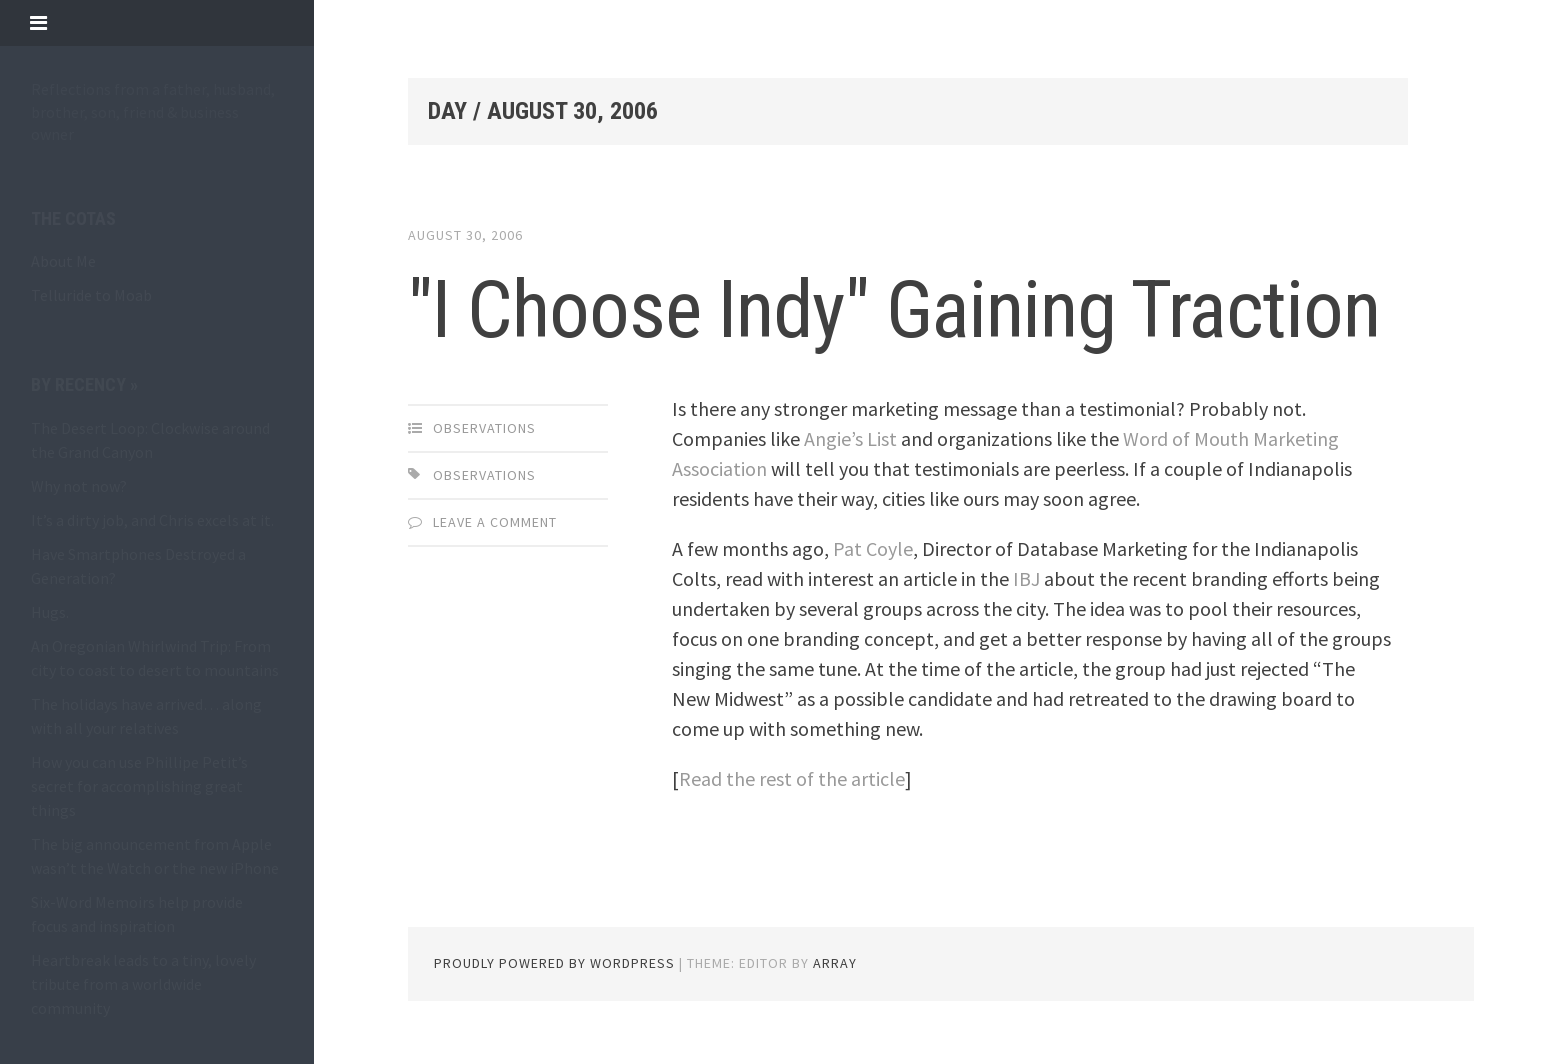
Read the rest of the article (792, 778)
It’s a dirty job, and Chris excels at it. (152, 520)
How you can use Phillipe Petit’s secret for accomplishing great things (139, 786)
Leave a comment (495, 522)
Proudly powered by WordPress (554, 963)
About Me (63, 261)
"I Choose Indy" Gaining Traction (894, 310)
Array (835, 963)
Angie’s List (850, 438)
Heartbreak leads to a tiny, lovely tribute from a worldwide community (143, 984)
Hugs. (50, 612)
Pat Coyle (873, 548)
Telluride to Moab (91, 295)
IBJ (1026, 578)
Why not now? (79, 486)
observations (484, 428)
